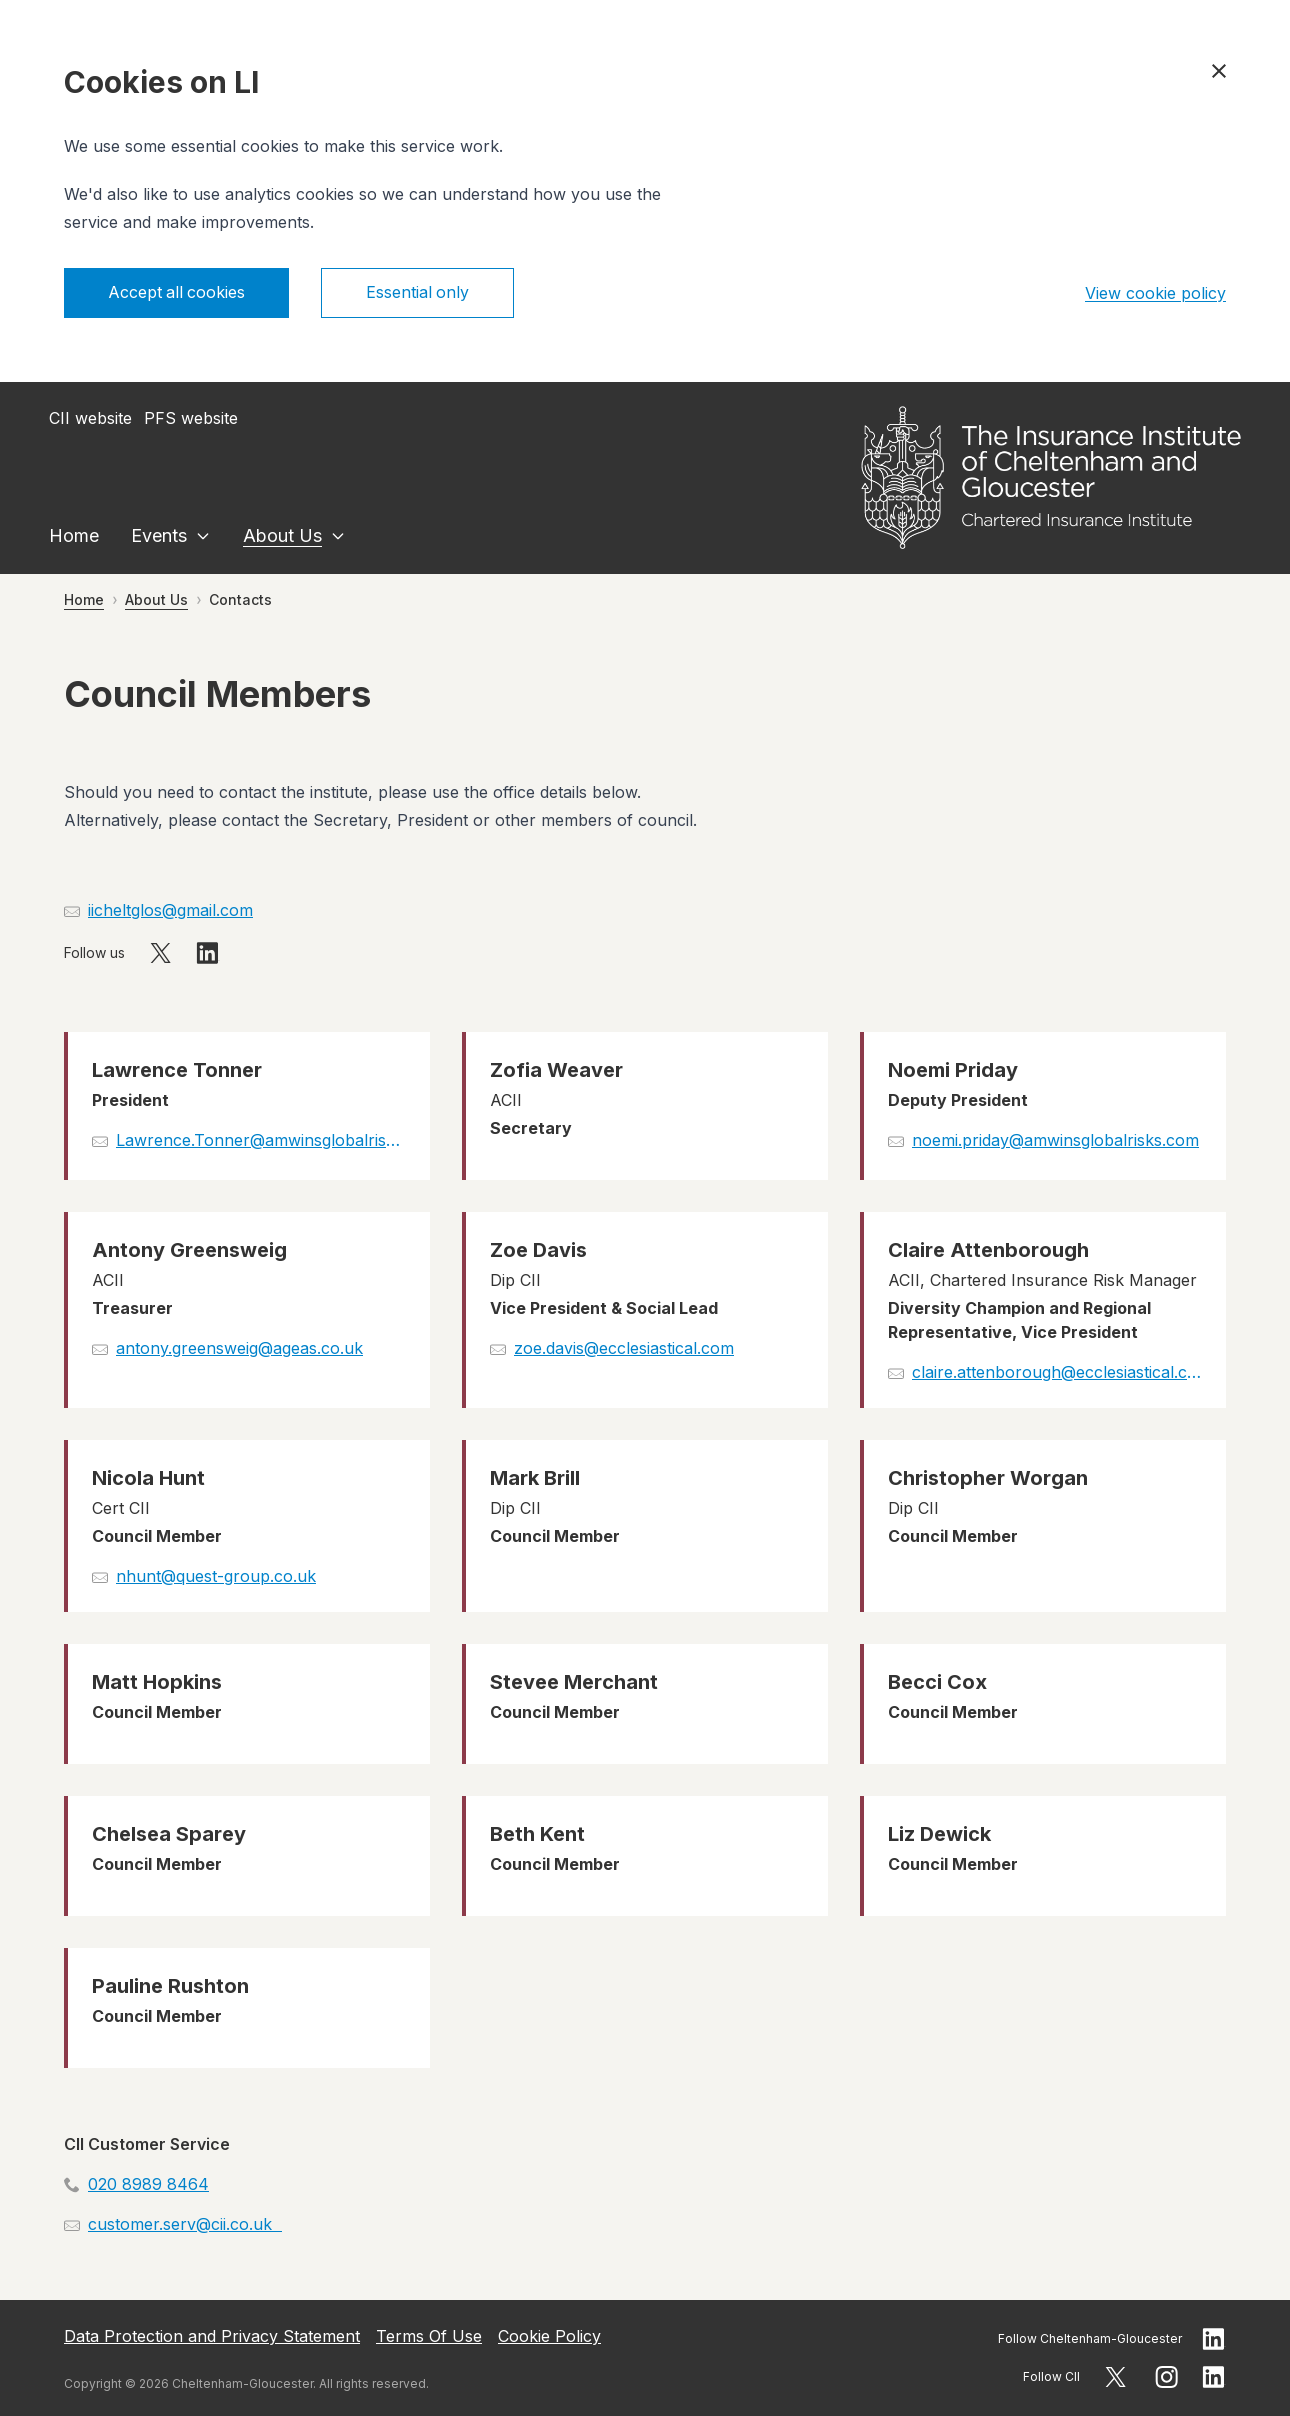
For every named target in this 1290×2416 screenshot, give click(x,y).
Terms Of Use (429, 2336)
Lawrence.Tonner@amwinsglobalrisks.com (261, 1140)
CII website (90, 418)
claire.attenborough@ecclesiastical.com (1057, 1372)
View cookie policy (1155, 293)
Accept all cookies (177, 293)
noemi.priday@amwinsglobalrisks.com (1055, 1140)
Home (74, 535)
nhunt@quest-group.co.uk (216, 1576)
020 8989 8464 (148, 2184)
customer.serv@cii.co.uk (185, 2224)
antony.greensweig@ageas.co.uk (239, 1348)
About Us (282, 535)
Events (159, 535)
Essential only (420, 293)
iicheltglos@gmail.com (170, 910)
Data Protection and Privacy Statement (212, 2336)
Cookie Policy (549, 2336)
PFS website (191, 418)
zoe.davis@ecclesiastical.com (624, 1348)
